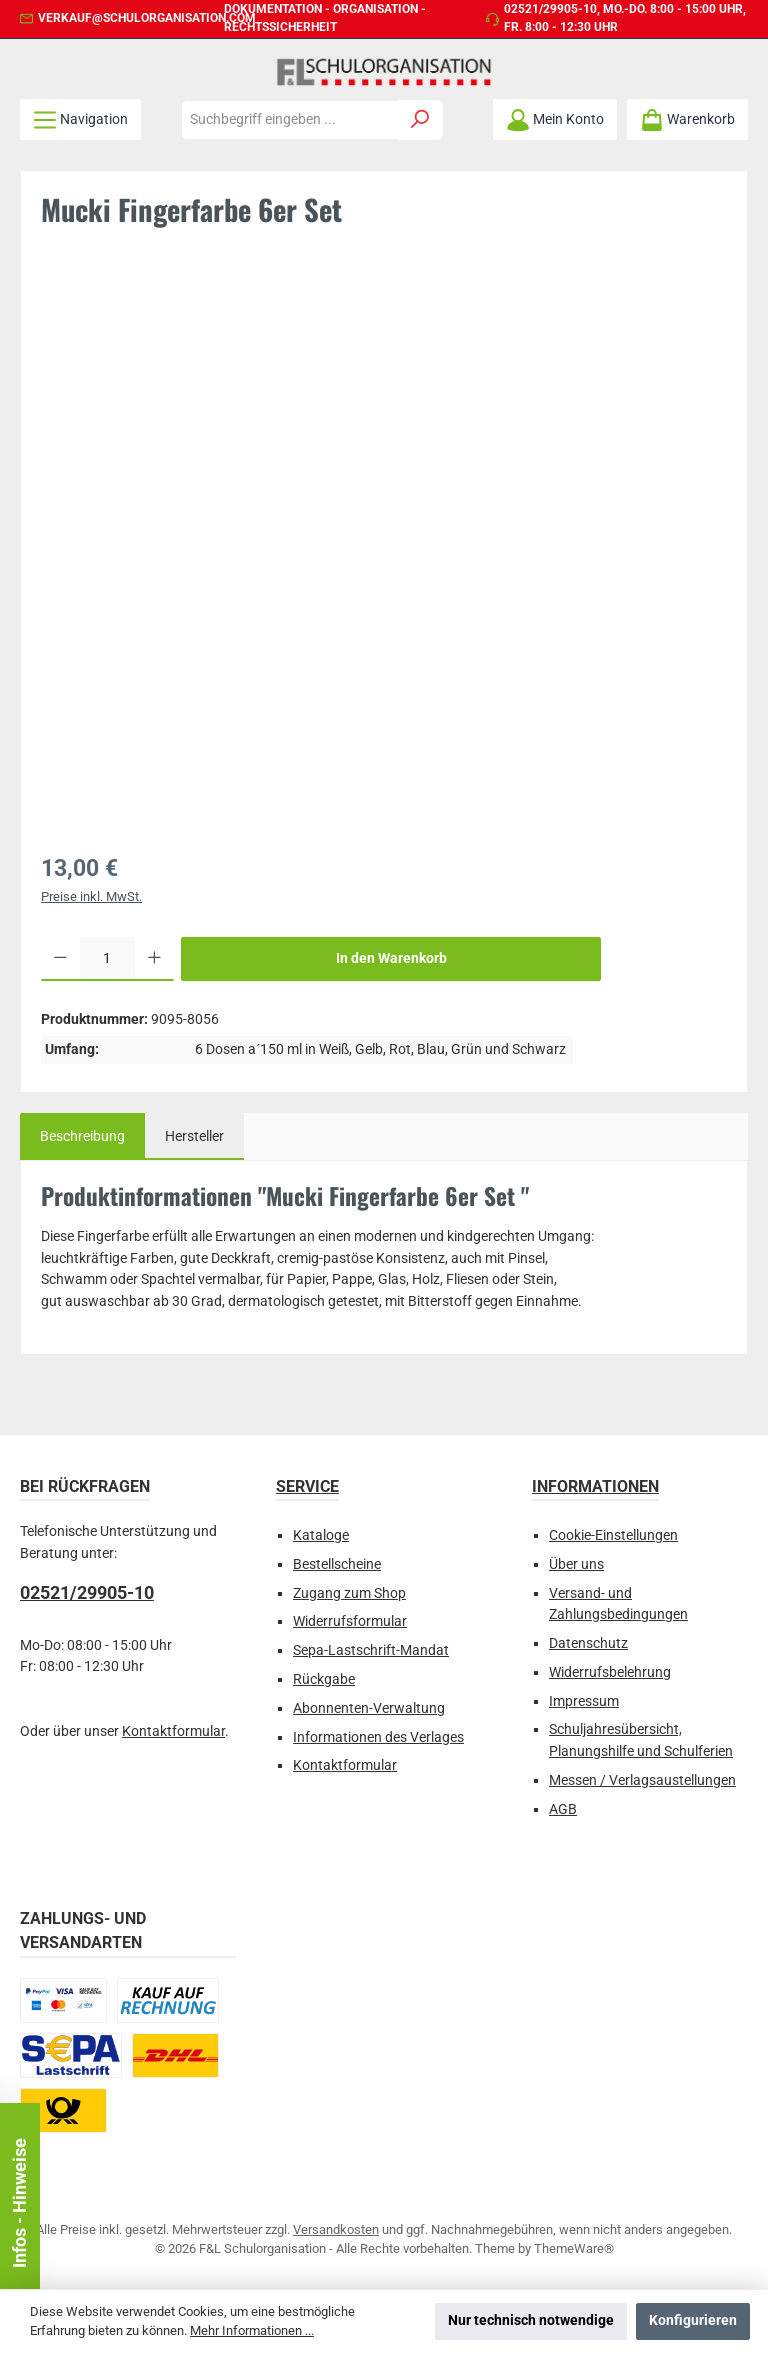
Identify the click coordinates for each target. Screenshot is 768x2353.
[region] (384, 554)
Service (307, 1486)
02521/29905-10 (550, 9)
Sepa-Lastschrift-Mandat (371, 1650)
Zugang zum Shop (349, 1593)
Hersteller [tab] (194, 1136)
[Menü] (80, 119)
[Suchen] (420, 120)
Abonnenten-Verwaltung (369, 1708)
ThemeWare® (574, 2248)
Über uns (576, 1564)
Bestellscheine (337, 1564)
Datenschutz (588, 1643)
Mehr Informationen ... (252, 2330)
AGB (563, 1809)
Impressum (584, 1701)
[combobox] (290, 120)
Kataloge (321, 1535)
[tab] (82, 1137)
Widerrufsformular (350, 1621)
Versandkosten (336, 2229)
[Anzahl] (107, 959)
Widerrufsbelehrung (610, 1672)
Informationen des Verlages (378, 1737)
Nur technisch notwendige (531, 2320)
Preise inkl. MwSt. (91, 896)
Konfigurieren (693, 2320)
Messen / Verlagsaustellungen (642, 1780)
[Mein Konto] (555, 119)
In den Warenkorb (391, 958)
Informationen (595, 1486)
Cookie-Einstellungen (613, 1535)
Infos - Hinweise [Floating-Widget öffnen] (19, 2203)
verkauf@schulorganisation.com (147, 18)
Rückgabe (324, 1679)
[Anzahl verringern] (60, 959)
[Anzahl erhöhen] (154, 959)
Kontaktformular (173, 1731)
